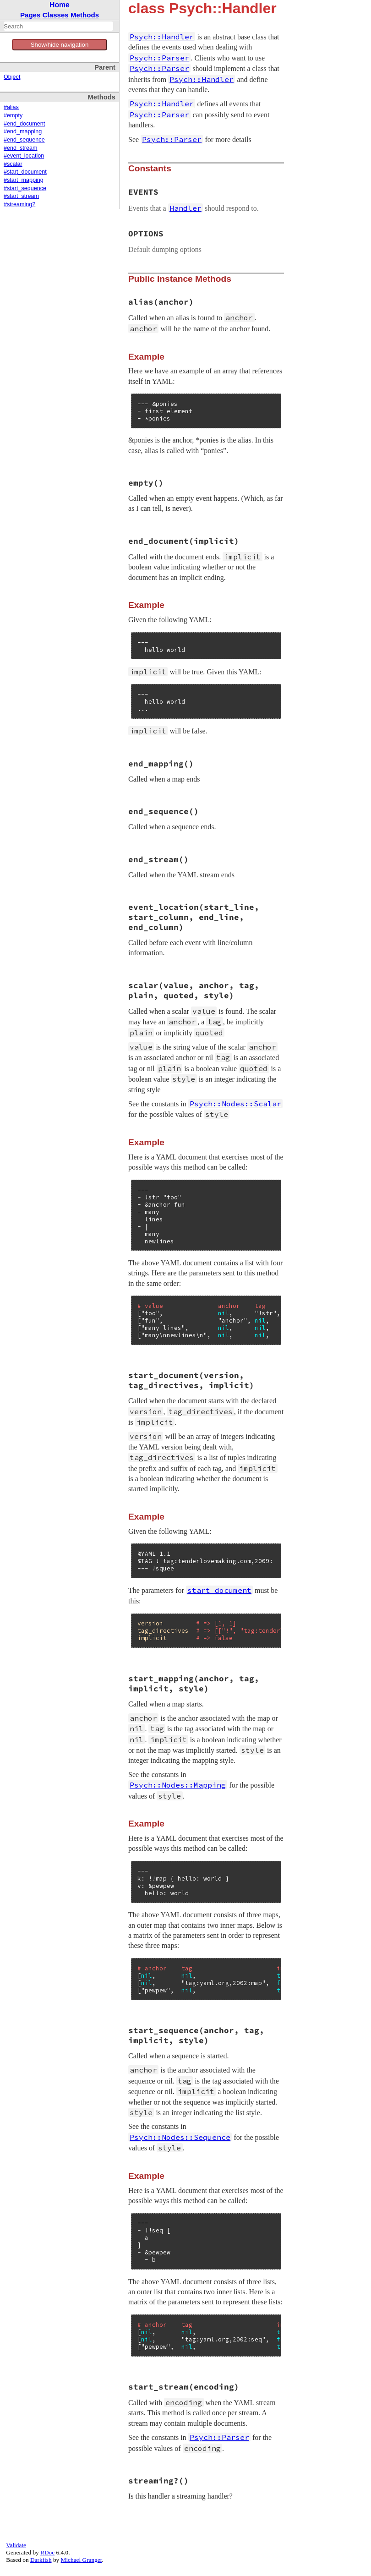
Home (59, 5)
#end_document (24, 123)
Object (12, 77)
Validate (16, 2545)
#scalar (13, 164)
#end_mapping (23, 131)
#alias (11, 107)
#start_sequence (25, 188)
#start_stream (21, 196)
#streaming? (19, 204)
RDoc (47, 2552)
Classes (56, 15)
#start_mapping (24, 180)
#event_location (24, 156)
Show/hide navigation (60, 44)
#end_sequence (24, 140)
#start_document (25, 172)
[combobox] (58, 26)
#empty (13, 115)
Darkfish (41, 2559)
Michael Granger (81, 2559)
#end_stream (21, 148)
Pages (30, 15)
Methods (85, 15)
